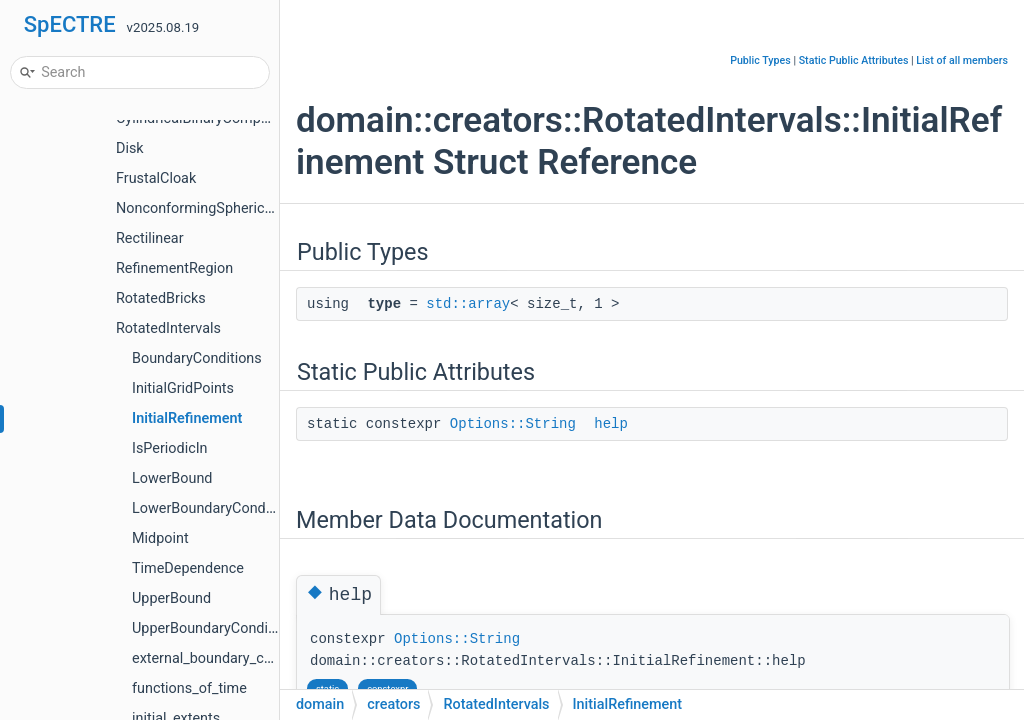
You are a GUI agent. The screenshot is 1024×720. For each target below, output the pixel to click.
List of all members (962, 60)
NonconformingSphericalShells (215, 208)
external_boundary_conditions (227, 658)
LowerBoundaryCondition (213, 508)
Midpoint (160, 538)
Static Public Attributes (854, 60)
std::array (468, 304)
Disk (130, 148)
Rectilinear (150, 238)
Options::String (513, 424)
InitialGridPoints (183, 388)
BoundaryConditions (197, 358)
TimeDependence (188, 568)
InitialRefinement (187, 418)
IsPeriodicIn (170, 448)
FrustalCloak (156, 178)
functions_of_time (189, 688)
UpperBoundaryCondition (212, 628)
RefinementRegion (174, 268)
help (611, 424)
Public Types (760, 60)
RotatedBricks (161, 298)
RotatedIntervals (168, 328)
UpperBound (171, 598)
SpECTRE (70, 24)
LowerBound (172, 478)
